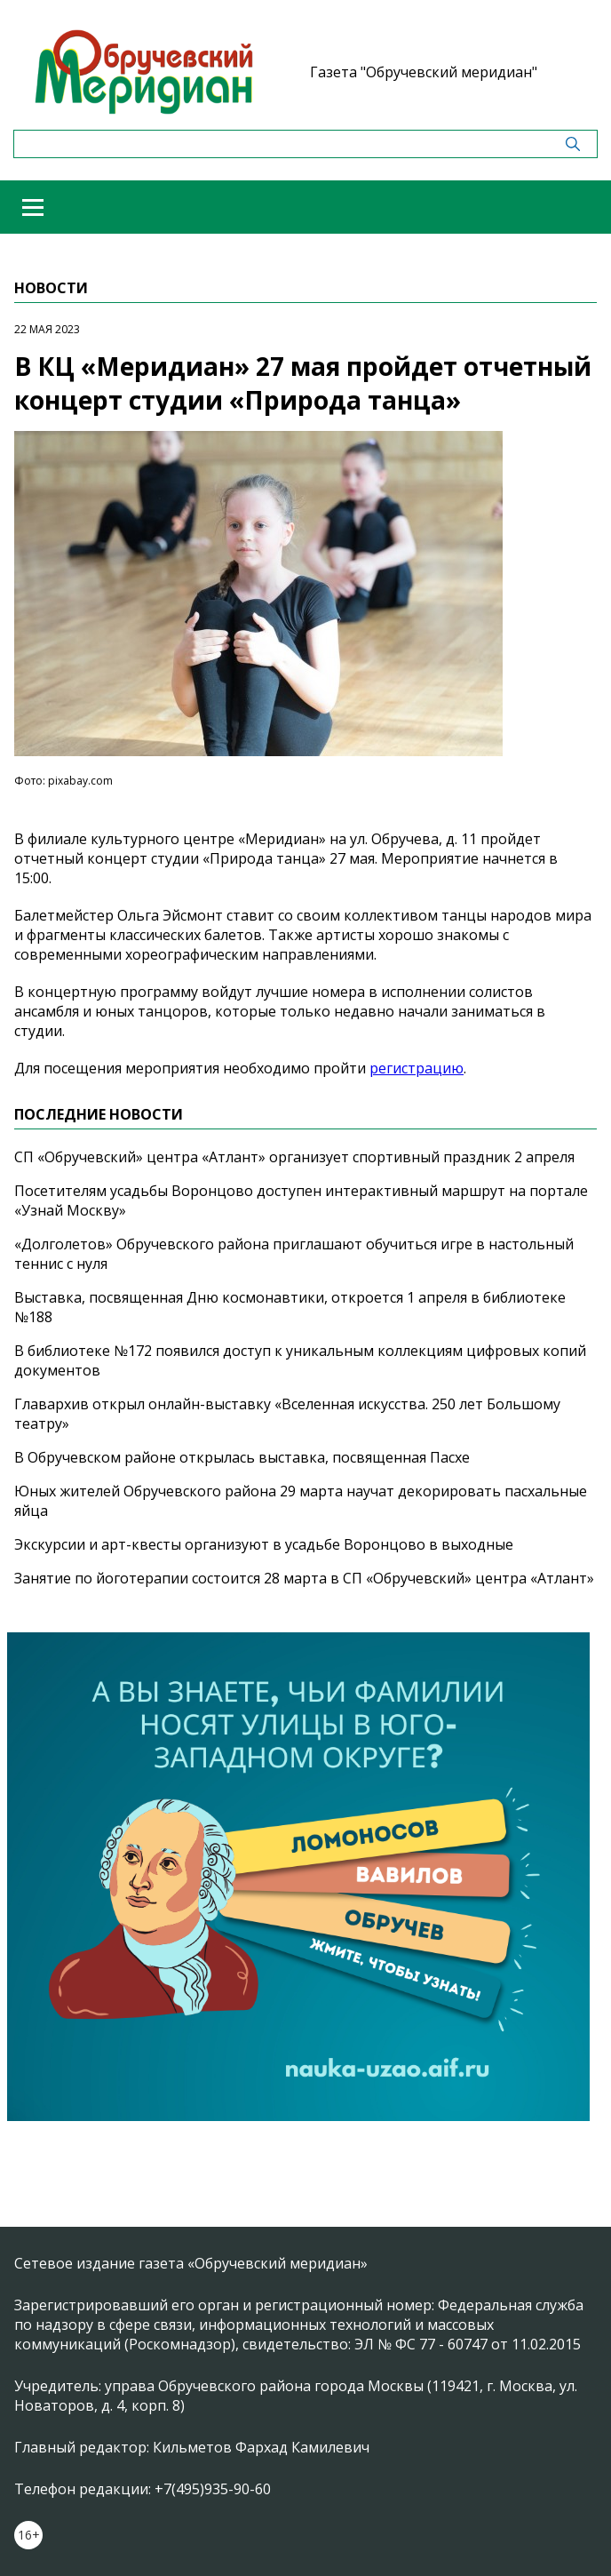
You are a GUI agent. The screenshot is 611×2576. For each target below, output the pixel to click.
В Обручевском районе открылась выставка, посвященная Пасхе (242, 1457)
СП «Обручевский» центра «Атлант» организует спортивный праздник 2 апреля (294, 1157)
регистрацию (416, 1068)
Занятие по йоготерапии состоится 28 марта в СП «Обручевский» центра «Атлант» (304, 1578)
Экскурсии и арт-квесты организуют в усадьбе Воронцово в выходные (263, 1544)
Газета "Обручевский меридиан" (423, 72)
